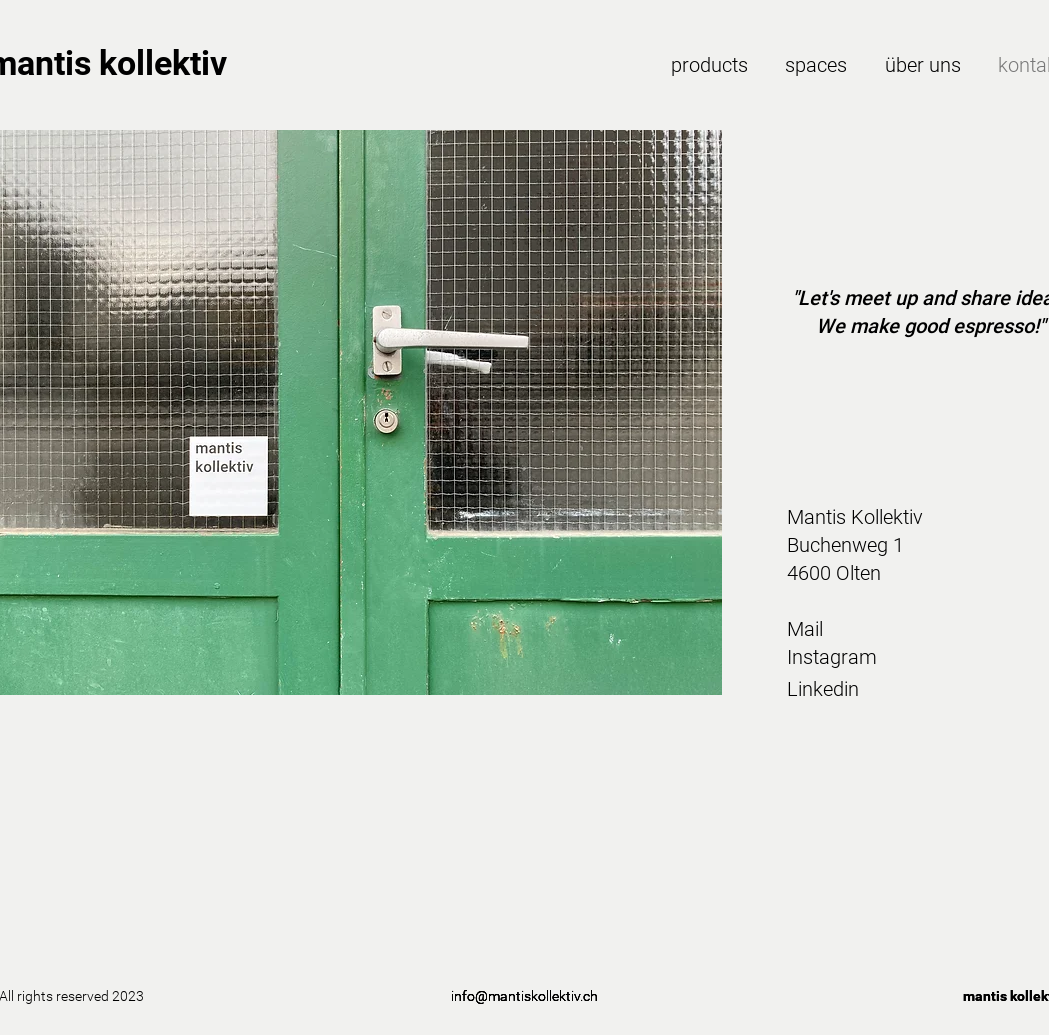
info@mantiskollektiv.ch (524, 996)
